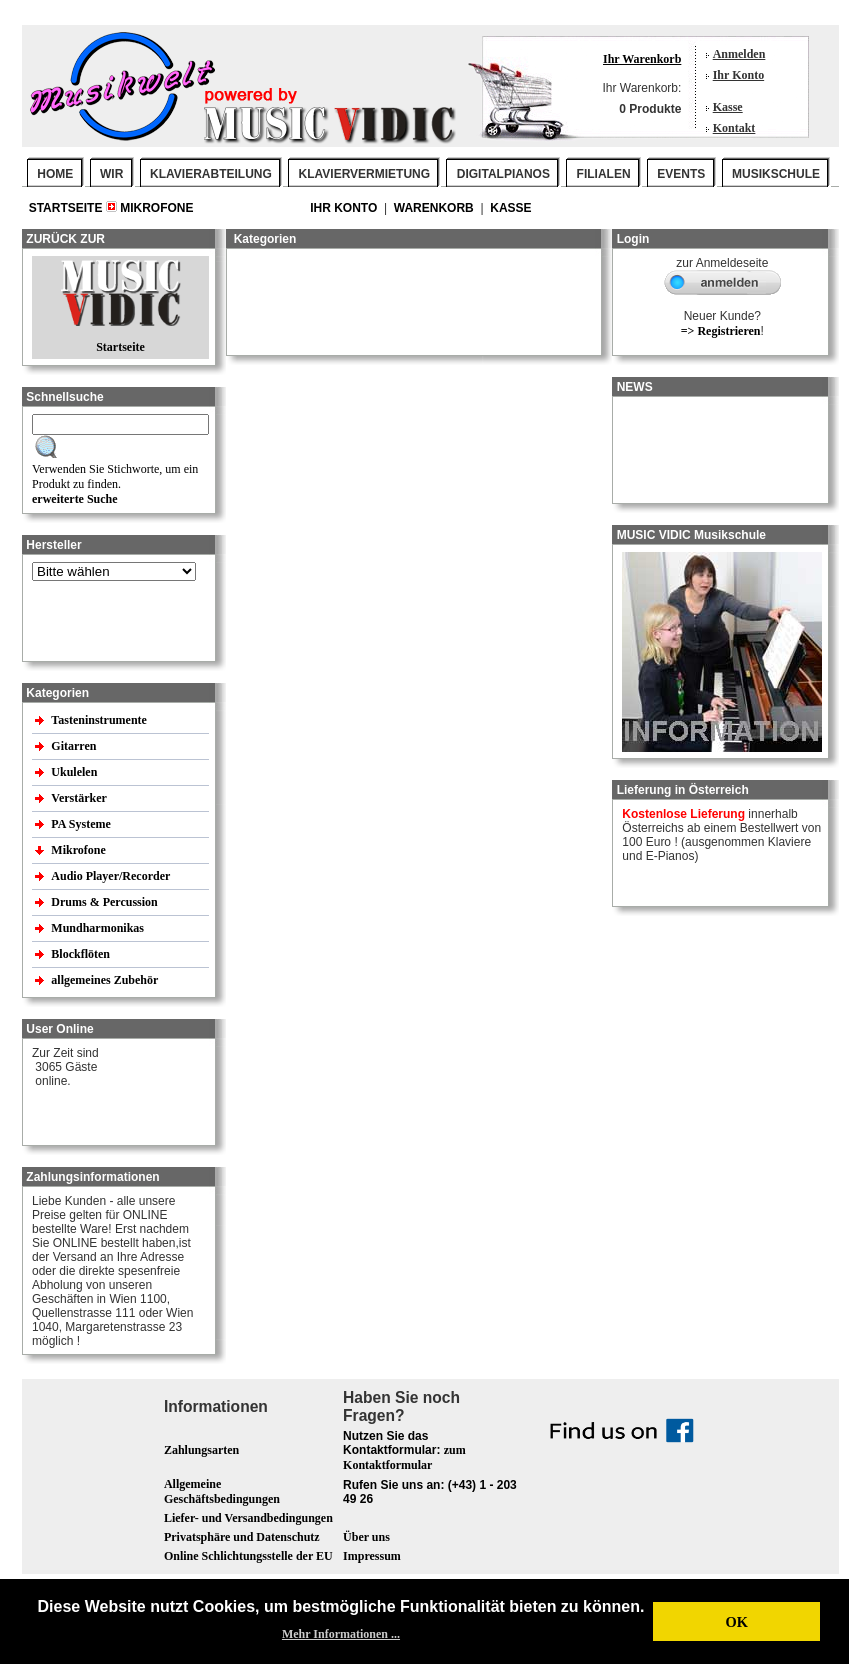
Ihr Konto (738, 75)
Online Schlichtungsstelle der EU (248, 1556)
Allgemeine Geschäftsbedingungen (222, 1491)
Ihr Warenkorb (642, 59)
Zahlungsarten (201, 1450)
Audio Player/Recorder (110, 876)
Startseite (67, 208)
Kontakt (734, 128)
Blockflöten (82, 954)
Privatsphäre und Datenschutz (242, 1537)
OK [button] (736, 1622)
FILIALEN (604, 174)
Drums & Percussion (105, 902)
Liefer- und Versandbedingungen (248, 1518)
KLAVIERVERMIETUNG (365, 174)
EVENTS (681, 174)
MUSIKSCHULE (776, 174)
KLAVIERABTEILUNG (211, 174)
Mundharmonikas (97, 928)
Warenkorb (435, 208)
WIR (111, 174)
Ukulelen (75, 772)
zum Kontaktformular (404, 1457)
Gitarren (75, 746)
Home (55, 174)
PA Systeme (82, 824)
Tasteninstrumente (100, 720)
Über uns (366, 1537)
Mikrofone (156, 208)
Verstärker (80, 798)
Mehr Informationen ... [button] (341, 1634)
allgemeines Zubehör (106, 980)
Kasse (728, 107)
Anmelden (739, 54)
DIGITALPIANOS (503, 174)
